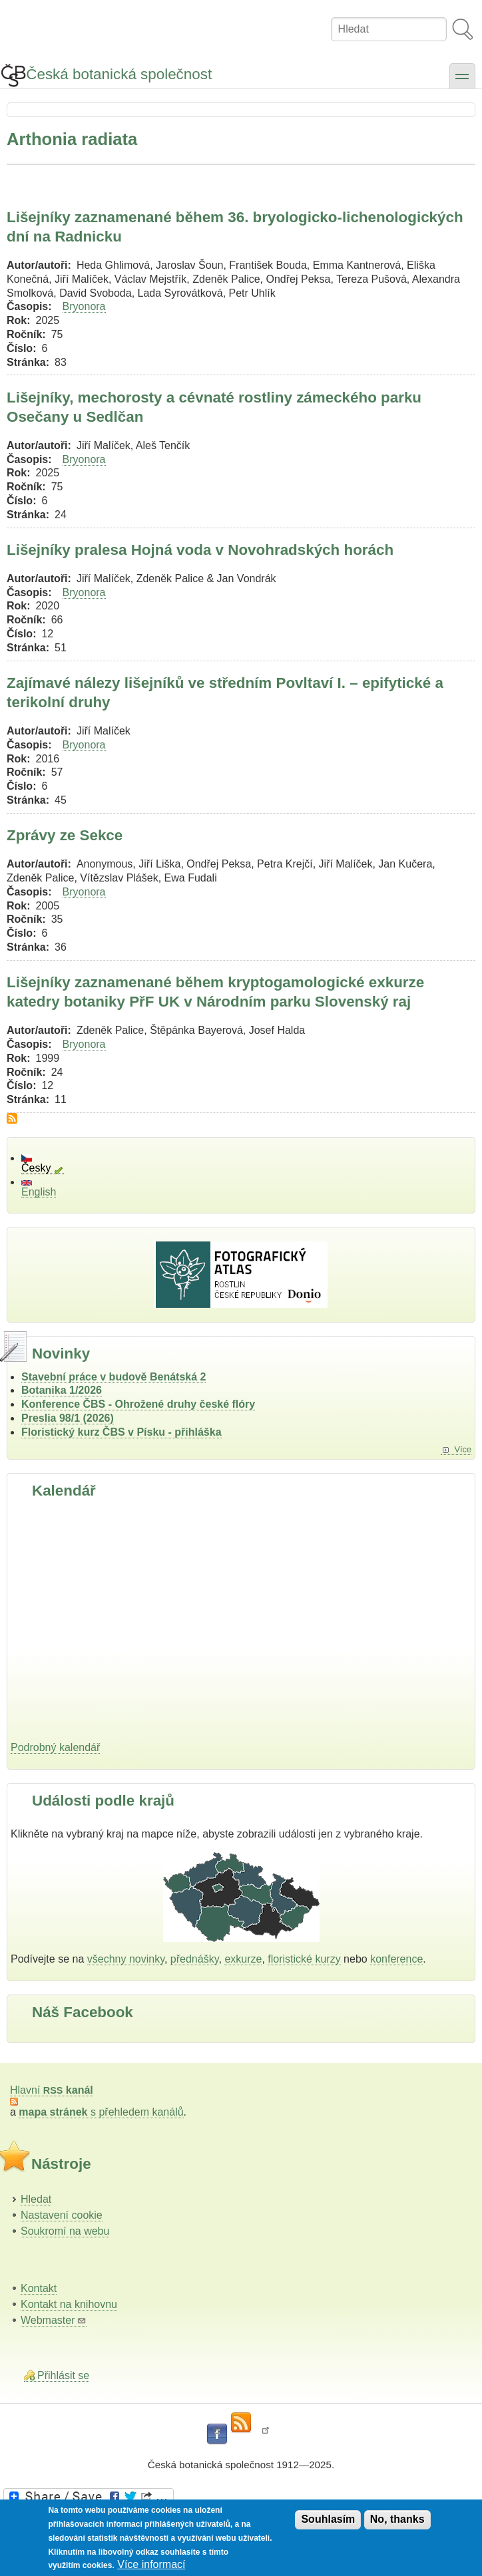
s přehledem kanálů (101, 2112)
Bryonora (84, 306)
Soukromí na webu (65, 2231)
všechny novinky (125, 1959)
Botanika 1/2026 (61, 1390)
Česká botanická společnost (119, 74)
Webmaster (54, 2320)
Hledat (36, 2199)
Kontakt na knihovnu (69, 2304)
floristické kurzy (304, 1959)
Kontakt (39, 2288)
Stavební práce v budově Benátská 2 (113, 1376)
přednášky (194, 1959)
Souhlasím (328, 2519)
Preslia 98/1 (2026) (67, 1418)
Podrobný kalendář (55, 1747)
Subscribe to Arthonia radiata (12, 1118)
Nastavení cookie (62, 2215)
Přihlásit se (63, 2375)
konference (396, 1959)
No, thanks (397, 2519)
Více (462, 1449)
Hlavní (51, 2090)
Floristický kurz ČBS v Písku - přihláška (121, 1432)
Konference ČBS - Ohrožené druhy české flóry (138, 1404)
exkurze (243, 1959)
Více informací (151, 2564)
